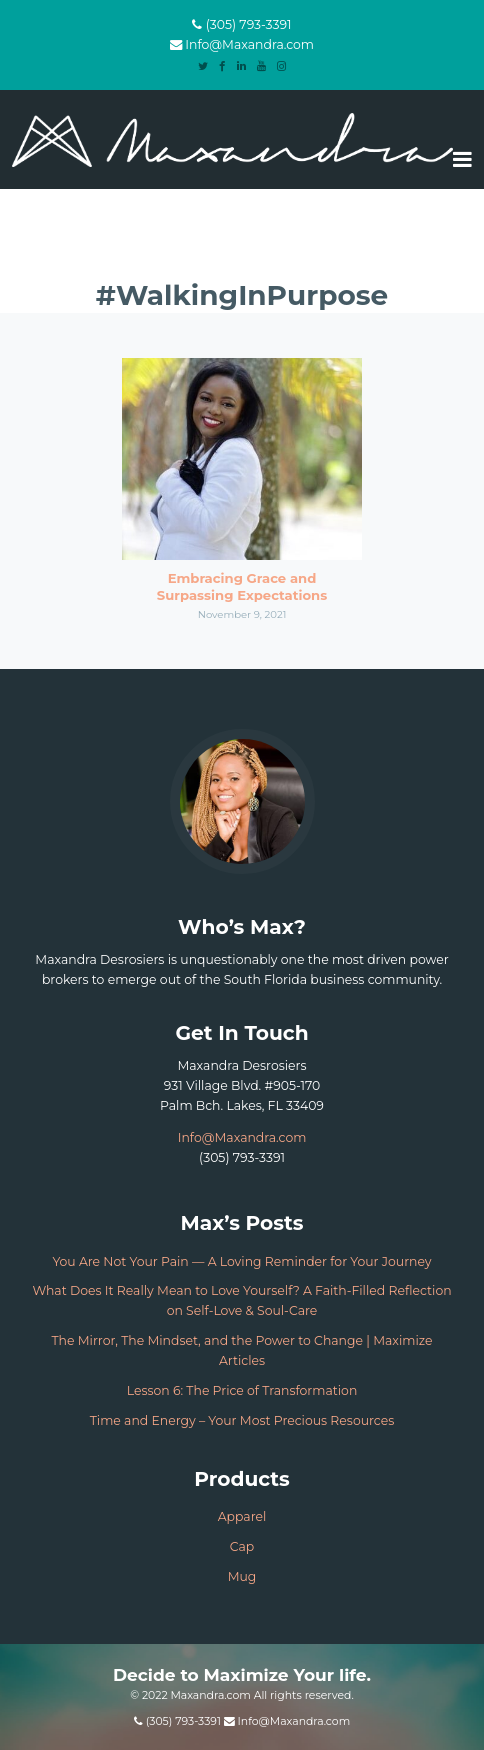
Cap (242, 1546)
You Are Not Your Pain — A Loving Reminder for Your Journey (241, 1261)
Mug (242, 1576)
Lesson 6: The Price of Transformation (242, 1390)
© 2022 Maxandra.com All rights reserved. (241, 1695)
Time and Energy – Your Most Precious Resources (242, 1420)
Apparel (242, 1516)
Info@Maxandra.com (249, 44)
